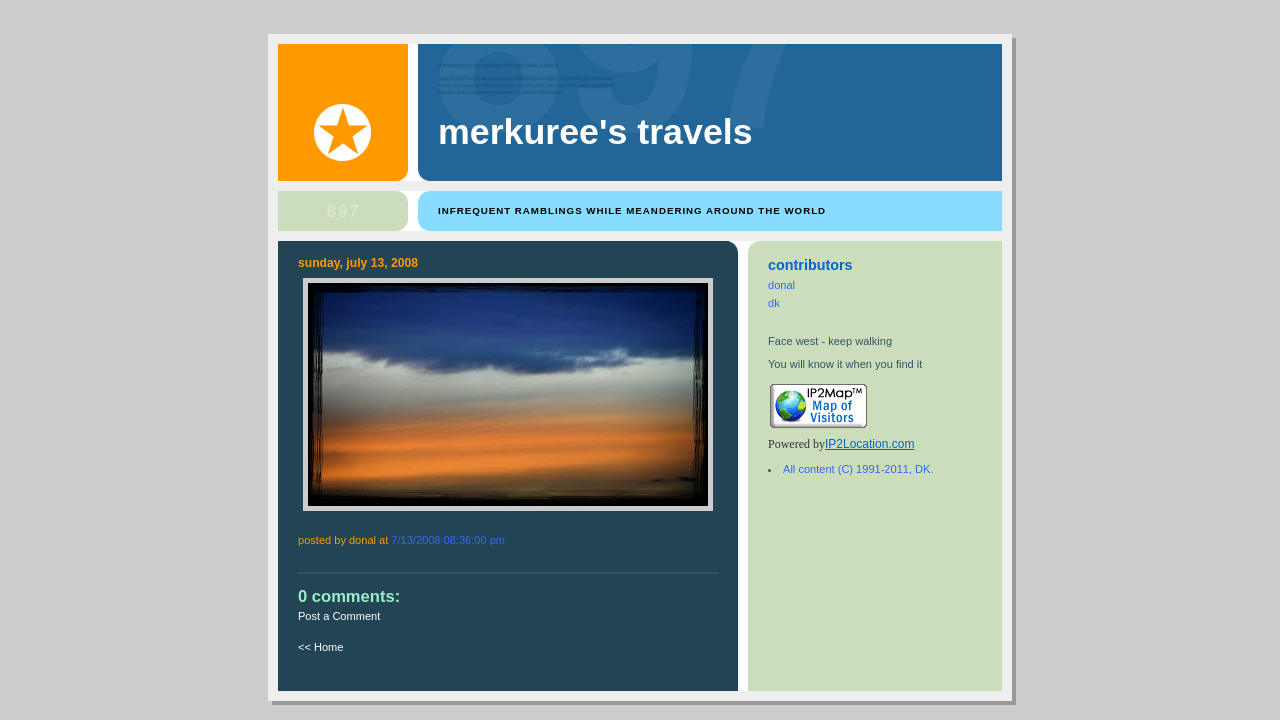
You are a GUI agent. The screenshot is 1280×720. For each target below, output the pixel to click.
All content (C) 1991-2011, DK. (858, 469)
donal (781, 285)
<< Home (320, 647)
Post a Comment (339, 616)
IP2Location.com (869, 444)
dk (774, 303)
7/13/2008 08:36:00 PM (448, 540)
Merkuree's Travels (595, 132)
